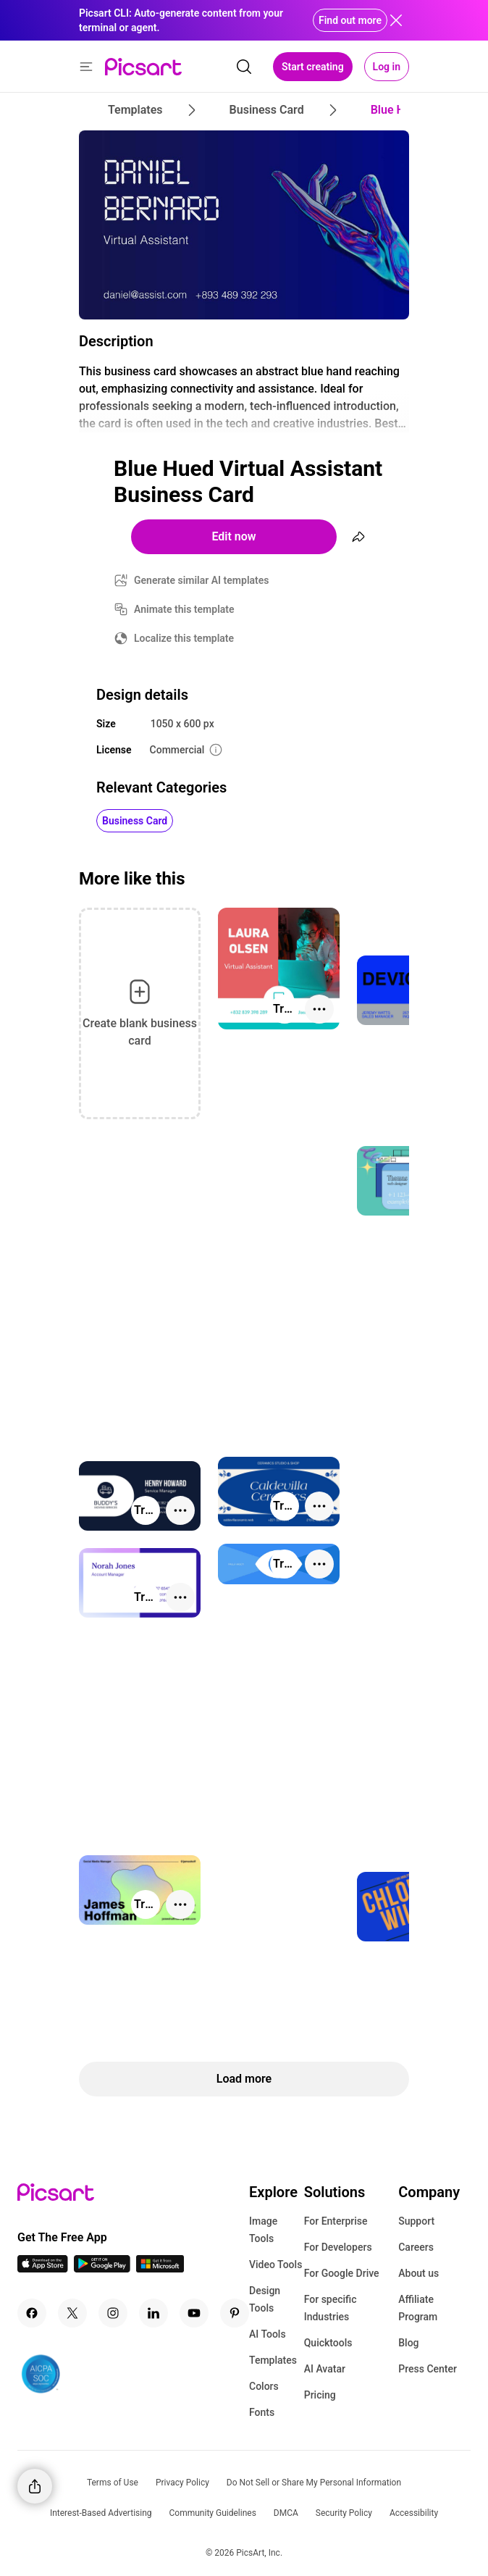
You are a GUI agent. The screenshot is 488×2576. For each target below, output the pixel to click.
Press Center (427, 2369)
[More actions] (319, 1009)
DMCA (286, 2513)
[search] (244, 66)
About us (418, 2273)
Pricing (320, 2395)
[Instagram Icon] (112, 2313)
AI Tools (267, 2334)
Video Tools (275, 2264)
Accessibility (414, 2513)
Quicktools (328, 2343)
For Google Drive (341, 2273)
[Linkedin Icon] (153, 2313)
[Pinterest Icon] (234, 2313)
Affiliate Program (417, 2307)
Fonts (261, 2412)
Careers (416, 2247)
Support (416, 2221)
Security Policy (344, 2513)
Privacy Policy (182, 2482)
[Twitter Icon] (72, 2313)
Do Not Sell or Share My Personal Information (314, 2482)
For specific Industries (330, 2307)
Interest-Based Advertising (101, 2513)
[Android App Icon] (102, 2268)
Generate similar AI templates (201, 580)
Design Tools (264, 2299)
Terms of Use (112, 2482)
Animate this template (184, 609)
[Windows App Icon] (160, 2268)
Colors (264, 2386)
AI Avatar (324, 2369)
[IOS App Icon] (42, 2268)
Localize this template (184, 638)
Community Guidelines (212, 2513)
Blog (408, 2343)
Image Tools (263, 2229)
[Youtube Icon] (194, 2313)
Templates (273, 2360)
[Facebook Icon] (31, 2313)
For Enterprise (336, 2221)
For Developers (338, 2247)
